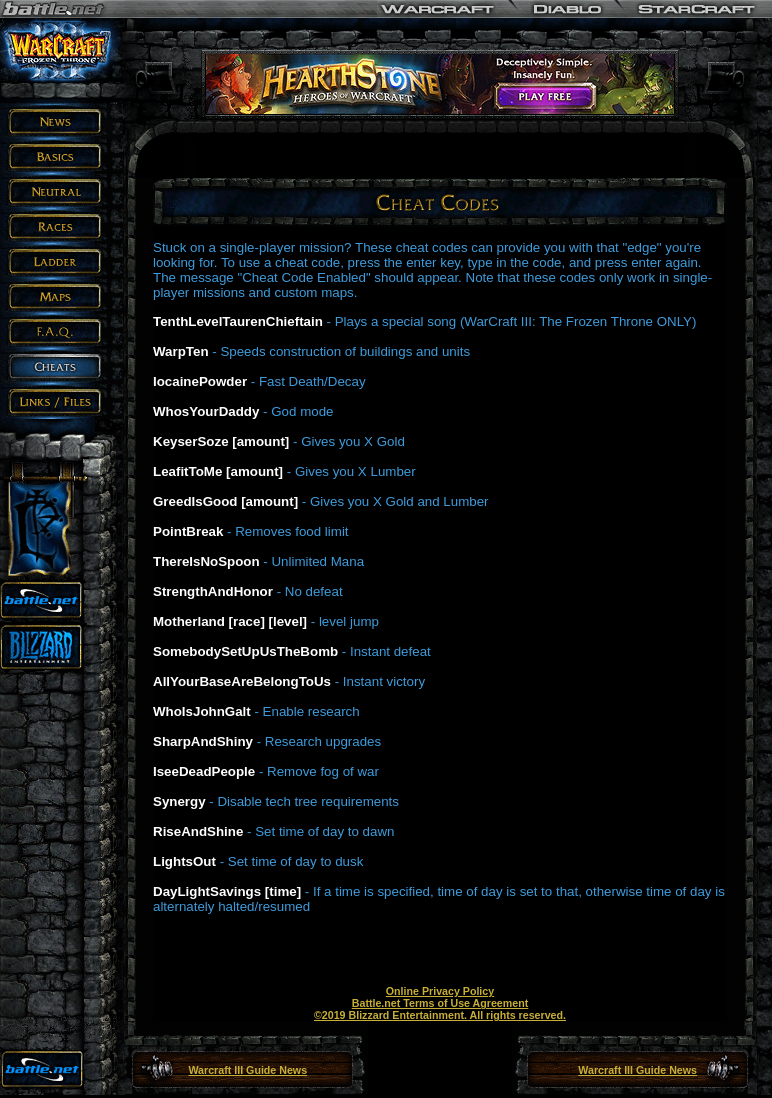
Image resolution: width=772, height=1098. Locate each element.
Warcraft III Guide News (247, 1070)
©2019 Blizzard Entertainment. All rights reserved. (440, 1015)
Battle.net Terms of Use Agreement (440, 1003)
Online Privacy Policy (440, 991)
